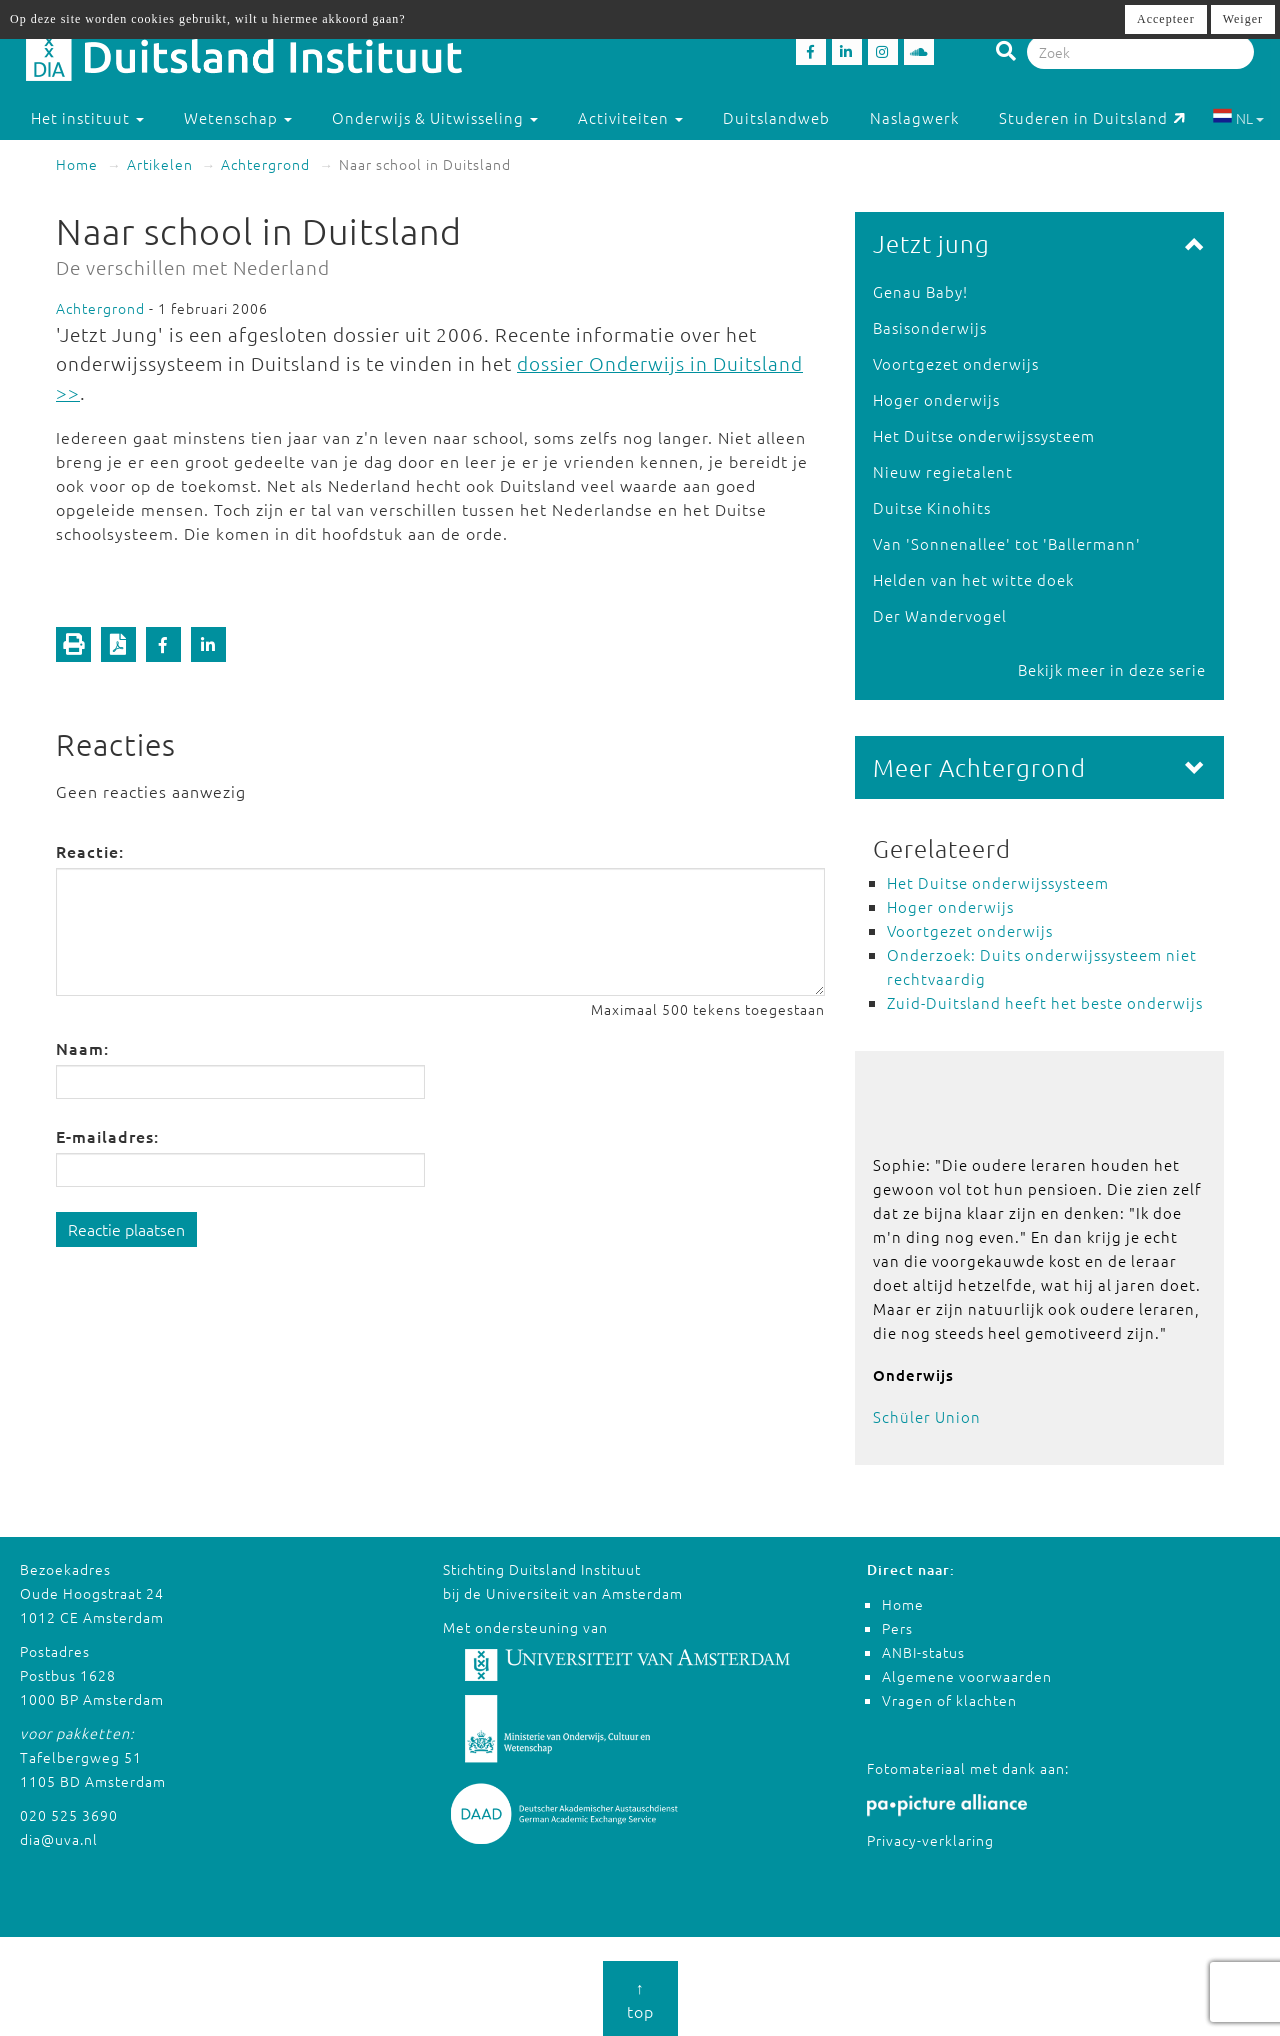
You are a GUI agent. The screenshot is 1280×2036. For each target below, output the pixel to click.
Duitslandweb (776, 117)
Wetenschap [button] (238, 117)
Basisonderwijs (930, 327)
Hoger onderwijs (936, 399)
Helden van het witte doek (973, 579)
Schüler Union (927, 1416)
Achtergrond (265, 164)
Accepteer (1166, 19)
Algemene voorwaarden (967, 1676)
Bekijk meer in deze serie (1112, 669)
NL (1238, 118)
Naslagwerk (914, 117)
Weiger (1243, 19)
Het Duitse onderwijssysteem (984, 435)
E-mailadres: (107, 1136)
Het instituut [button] (87, 117)
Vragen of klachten (949, 1700)
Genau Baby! (920, 291)
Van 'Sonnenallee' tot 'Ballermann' (1007, 543)
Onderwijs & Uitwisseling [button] (435, 117)
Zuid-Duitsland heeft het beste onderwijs (1045, 1002)
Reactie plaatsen (126, 1229)
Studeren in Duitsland (1092, 117)
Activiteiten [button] (630, 117)
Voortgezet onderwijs (956, 363)
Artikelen (160, 164)
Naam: (82, 1048)
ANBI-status (923, 1652)
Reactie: (90, 851)
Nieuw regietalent (943, 471)
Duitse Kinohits (932, 507)
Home (77, 164)
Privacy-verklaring (930, 1840)
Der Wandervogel (940, 615)
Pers (897, 1628)
